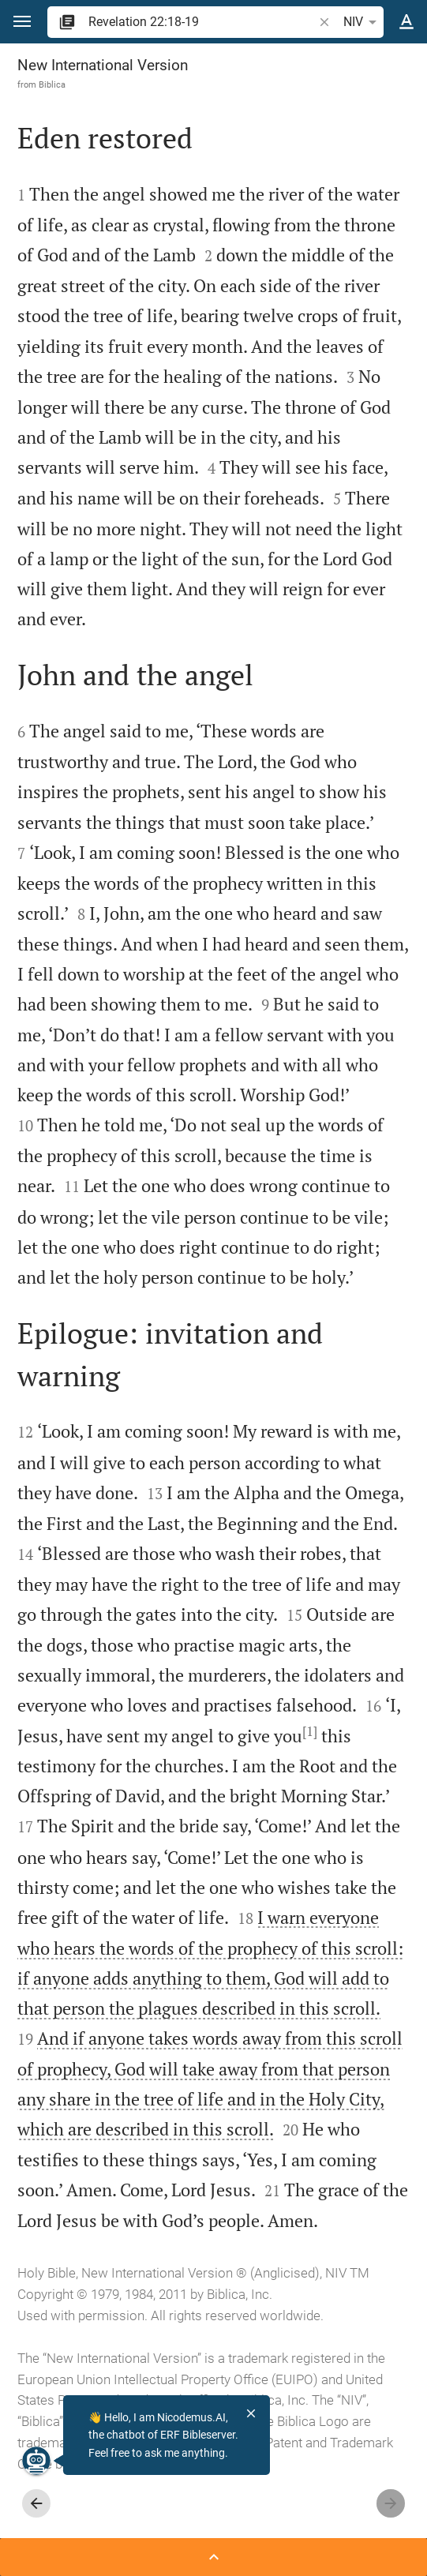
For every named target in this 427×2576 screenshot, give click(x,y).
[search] (202, 21)
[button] (22, 22)
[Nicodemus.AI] (36, 2461)
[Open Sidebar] (213, 2557)
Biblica (52, 84)
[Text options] (406, 22)
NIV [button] (362, 22)
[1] (309, 1731)
